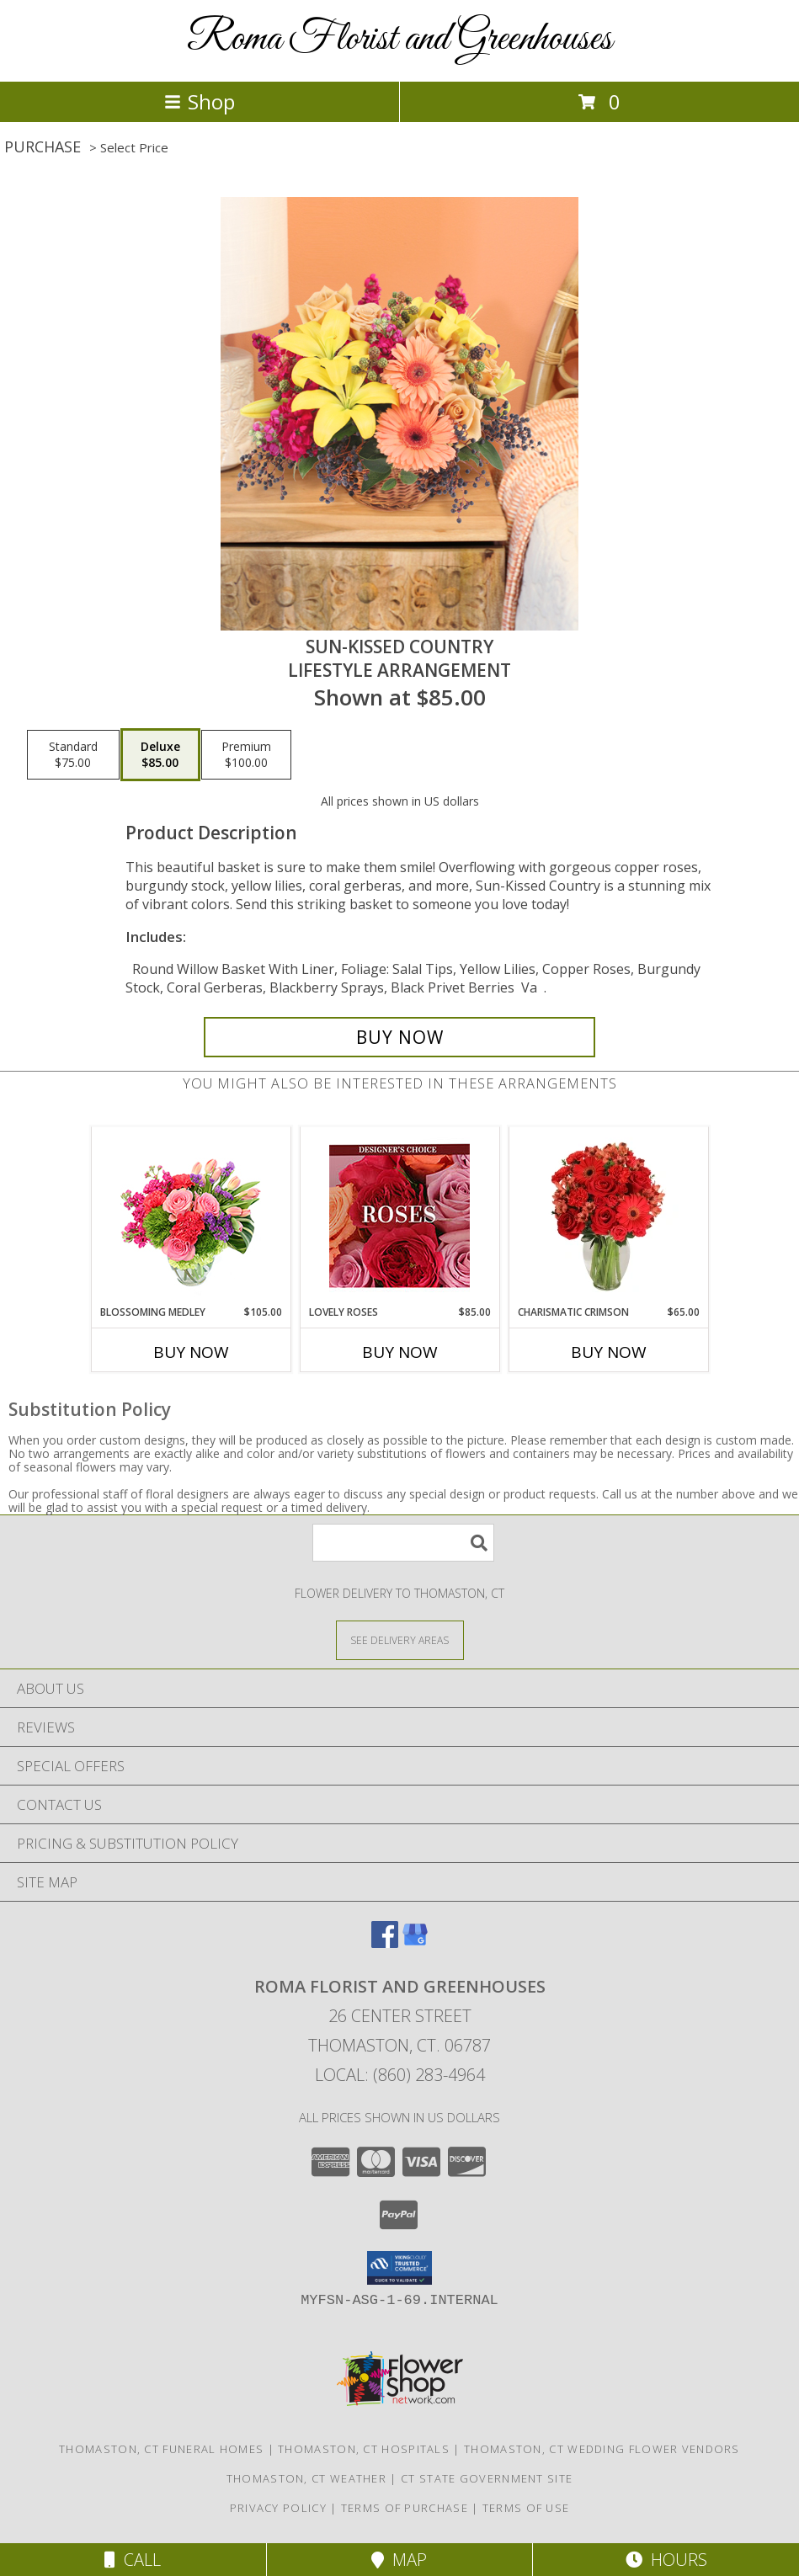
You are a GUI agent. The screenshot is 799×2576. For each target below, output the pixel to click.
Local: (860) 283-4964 (400, 2074)
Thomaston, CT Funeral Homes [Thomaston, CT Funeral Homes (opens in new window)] (161, 2448)
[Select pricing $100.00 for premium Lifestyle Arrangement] (246, 755)
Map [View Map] (399, 2559)
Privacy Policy (278, 2507)
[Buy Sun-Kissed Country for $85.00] (399, 1037)
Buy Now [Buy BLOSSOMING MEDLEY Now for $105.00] (191, 1352)
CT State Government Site (487, 2478)
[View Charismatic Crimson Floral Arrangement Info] (608, 1216)
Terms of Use (526, 2507)
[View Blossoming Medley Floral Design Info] (190, 1216)
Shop (199, 101)
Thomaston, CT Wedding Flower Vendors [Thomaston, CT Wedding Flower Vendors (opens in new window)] (602, 2448)
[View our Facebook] (384, 1942)
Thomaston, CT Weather (306, 2478)
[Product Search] (403, 1543)
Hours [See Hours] (666, 2559)
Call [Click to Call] (132, 2559)
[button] (399, 2268)
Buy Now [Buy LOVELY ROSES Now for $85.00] (400, 1352)
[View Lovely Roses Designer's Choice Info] (399, 1216)
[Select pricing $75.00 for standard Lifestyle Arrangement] (73, 755)
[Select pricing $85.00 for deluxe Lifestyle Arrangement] (160, 755)
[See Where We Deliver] (400, 1639)
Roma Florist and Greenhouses (399, 39)
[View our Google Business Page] (415, 1942)
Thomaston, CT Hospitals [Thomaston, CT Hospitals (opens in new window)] (364, 2448)
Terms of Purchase (404, 2507)
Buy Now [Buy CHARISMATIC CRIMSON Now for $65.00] (609, 1352)
